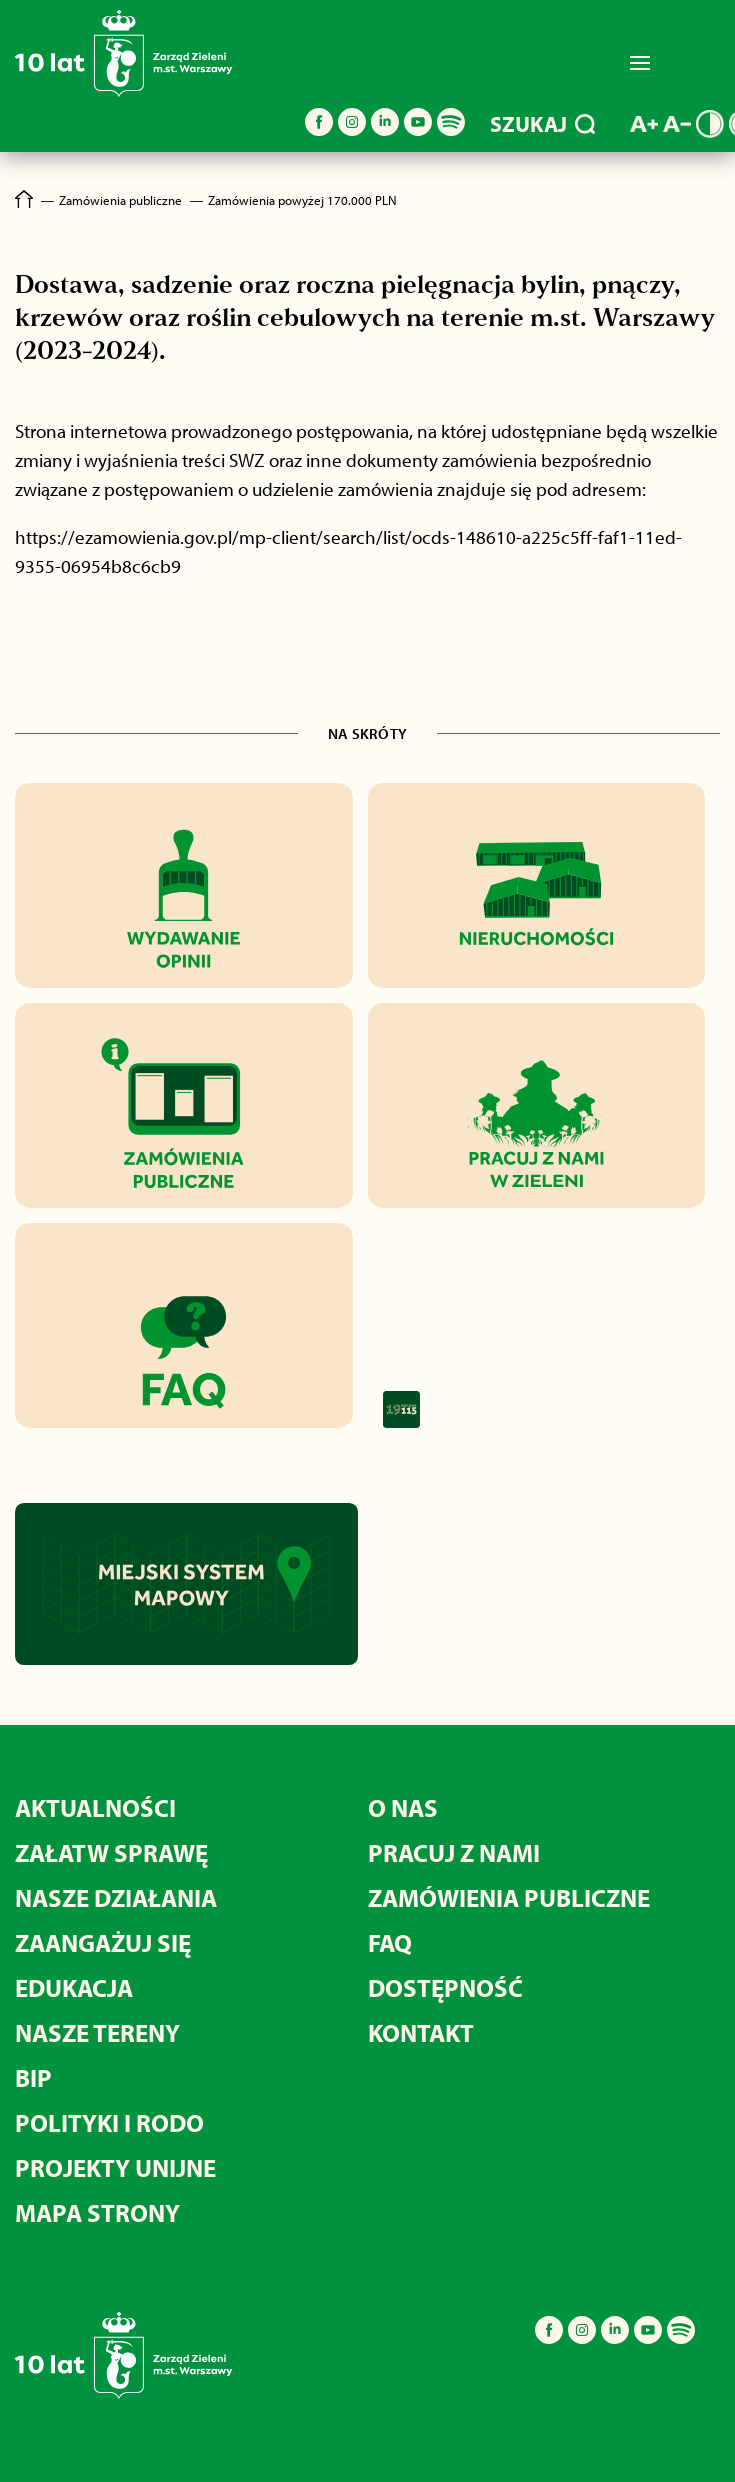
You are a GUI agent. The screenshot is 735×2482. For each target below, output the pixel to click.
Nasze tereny (97, 2032)
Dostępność (445, 1987)
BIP (33, 2077)
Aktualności (95, 1807)
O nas (403, 1807)
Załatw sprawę (111, 1852)
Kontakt (421, 2032)
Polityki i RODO (109, 2122)
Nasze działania (116, 1897)
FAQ (390, 1942)
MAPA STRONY (97, 2212)
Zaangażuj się (103, 1942)
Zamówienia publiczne (509, 1897)
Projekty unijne (115, 2167)
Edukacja (74, 1987)
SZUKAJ (542, 124)
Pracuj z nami (454, 1852)
